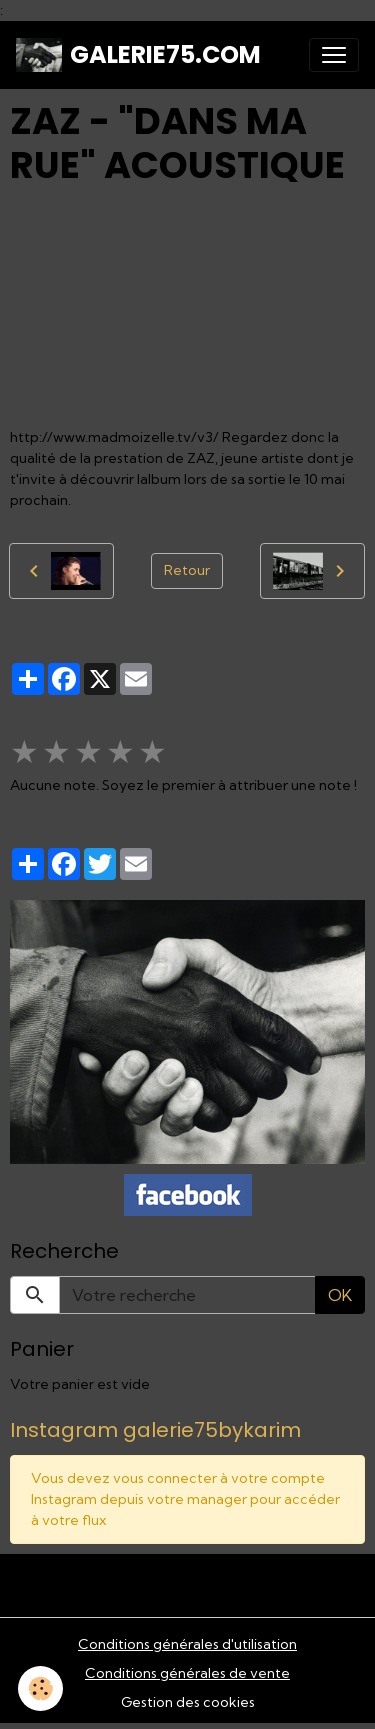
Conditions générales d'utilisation (187, 1644)
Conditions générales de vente (187, 1673)
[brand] (138, 55)
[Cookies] (40, 1688)
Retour (187, 570)
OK (340, 1295)
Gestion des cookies (188, 1702)
